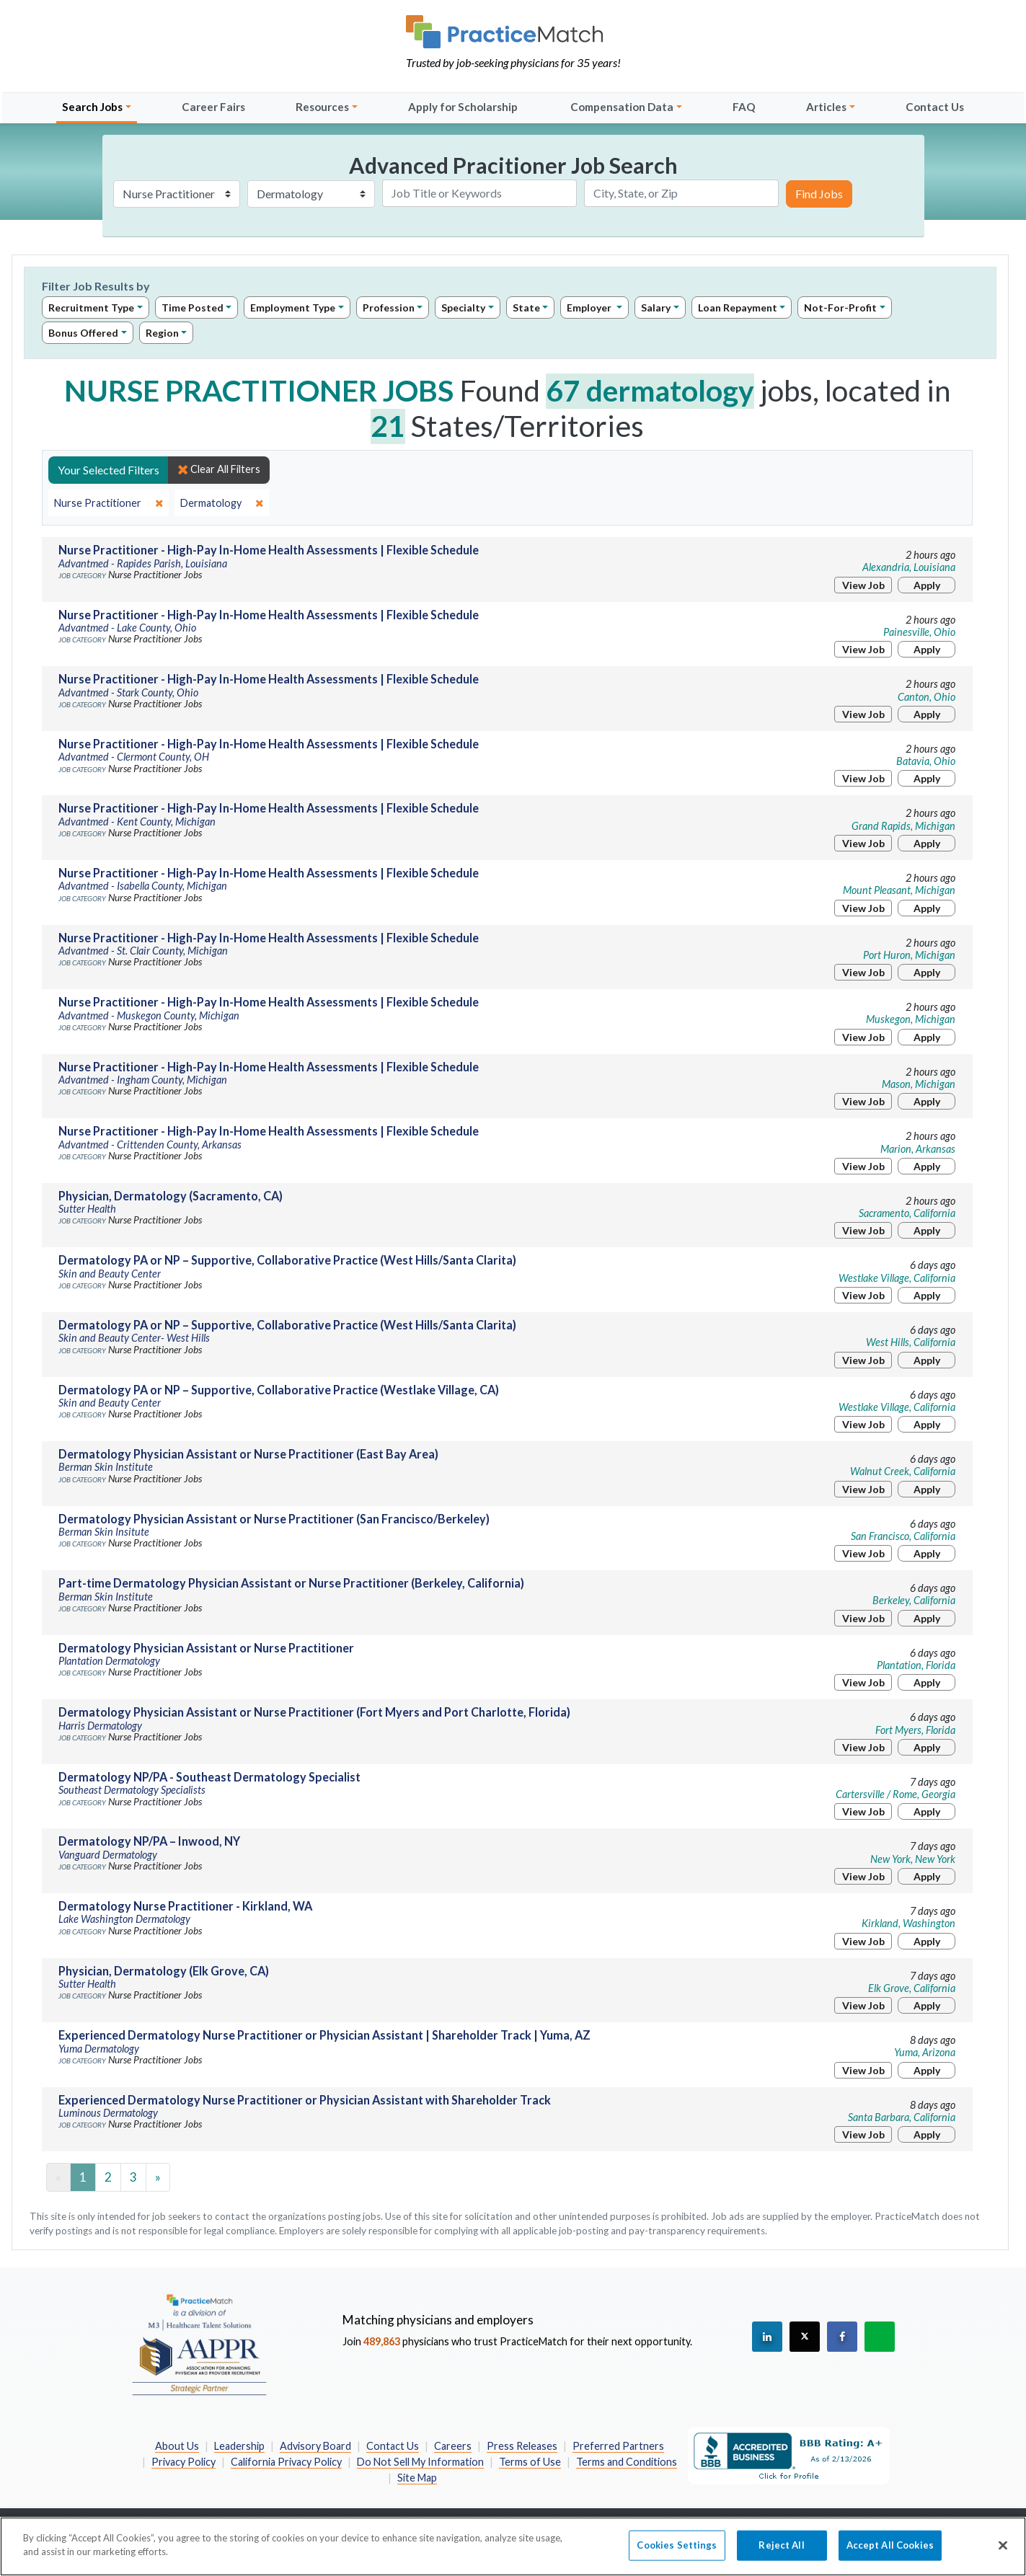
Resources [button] (322, 106)
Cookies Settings (677, 2553)
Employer (590, 307)
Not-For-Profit (840, 307)
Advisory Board (315, 2446)
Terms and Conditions (626, 2462)
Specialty (463, 307)
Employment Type (292, 307)
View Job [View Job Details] (863, 585)
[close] (108, 503)
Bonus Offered (83, 333)
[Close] (1003, 2554)
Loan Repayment (737, 307)
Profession (389, 307)
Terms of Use (530, 2462)
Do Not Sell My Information (420, 2462)
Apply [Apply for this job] (927, 585)
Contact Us (935, 106)
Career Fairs (213, 106)
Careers (453, 2446)
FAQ (744, 106)
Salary (656, 307)
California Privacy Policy (286, 2462)
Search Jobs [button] (92, 106)
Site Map (417, 2477)
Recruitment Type (91, 307)
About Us (177, 2446)
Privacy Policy (183, 2462)
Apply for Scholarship (463, 106)
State (526, 307)
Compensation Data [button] (621, 106)
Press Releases (522, 2446)
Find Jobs (819, 193)
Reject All (781, 2553)
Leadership (239, 2446)
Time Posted (193, 307)
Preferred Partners (618, 2446)
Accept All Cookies (890, 2553)
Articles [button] (826, 106)
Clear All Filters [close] (218, 469)
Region (162, 333)
